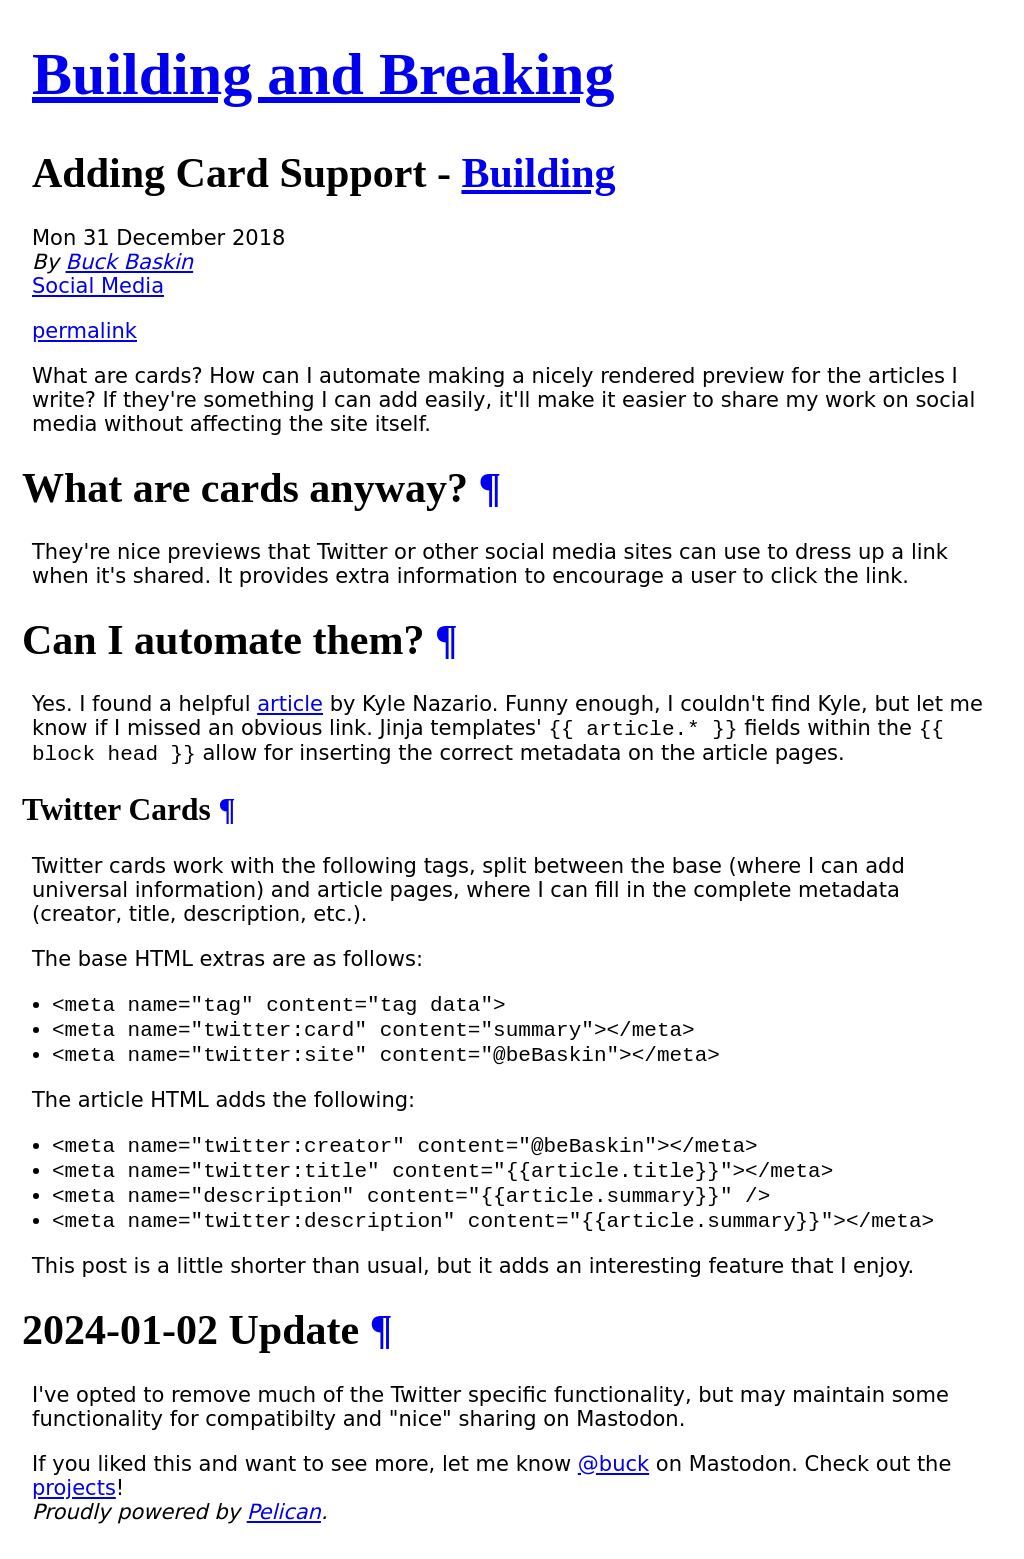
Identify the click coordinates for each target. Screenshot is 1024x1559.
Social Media (98, 286)
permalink (84, 331)
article (290, 704)
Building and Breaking (323, 74)
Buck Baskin (130, 262)
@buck (613, 1491)
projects (74, 1515)
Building (538, 173)
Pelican (284, 1539)
